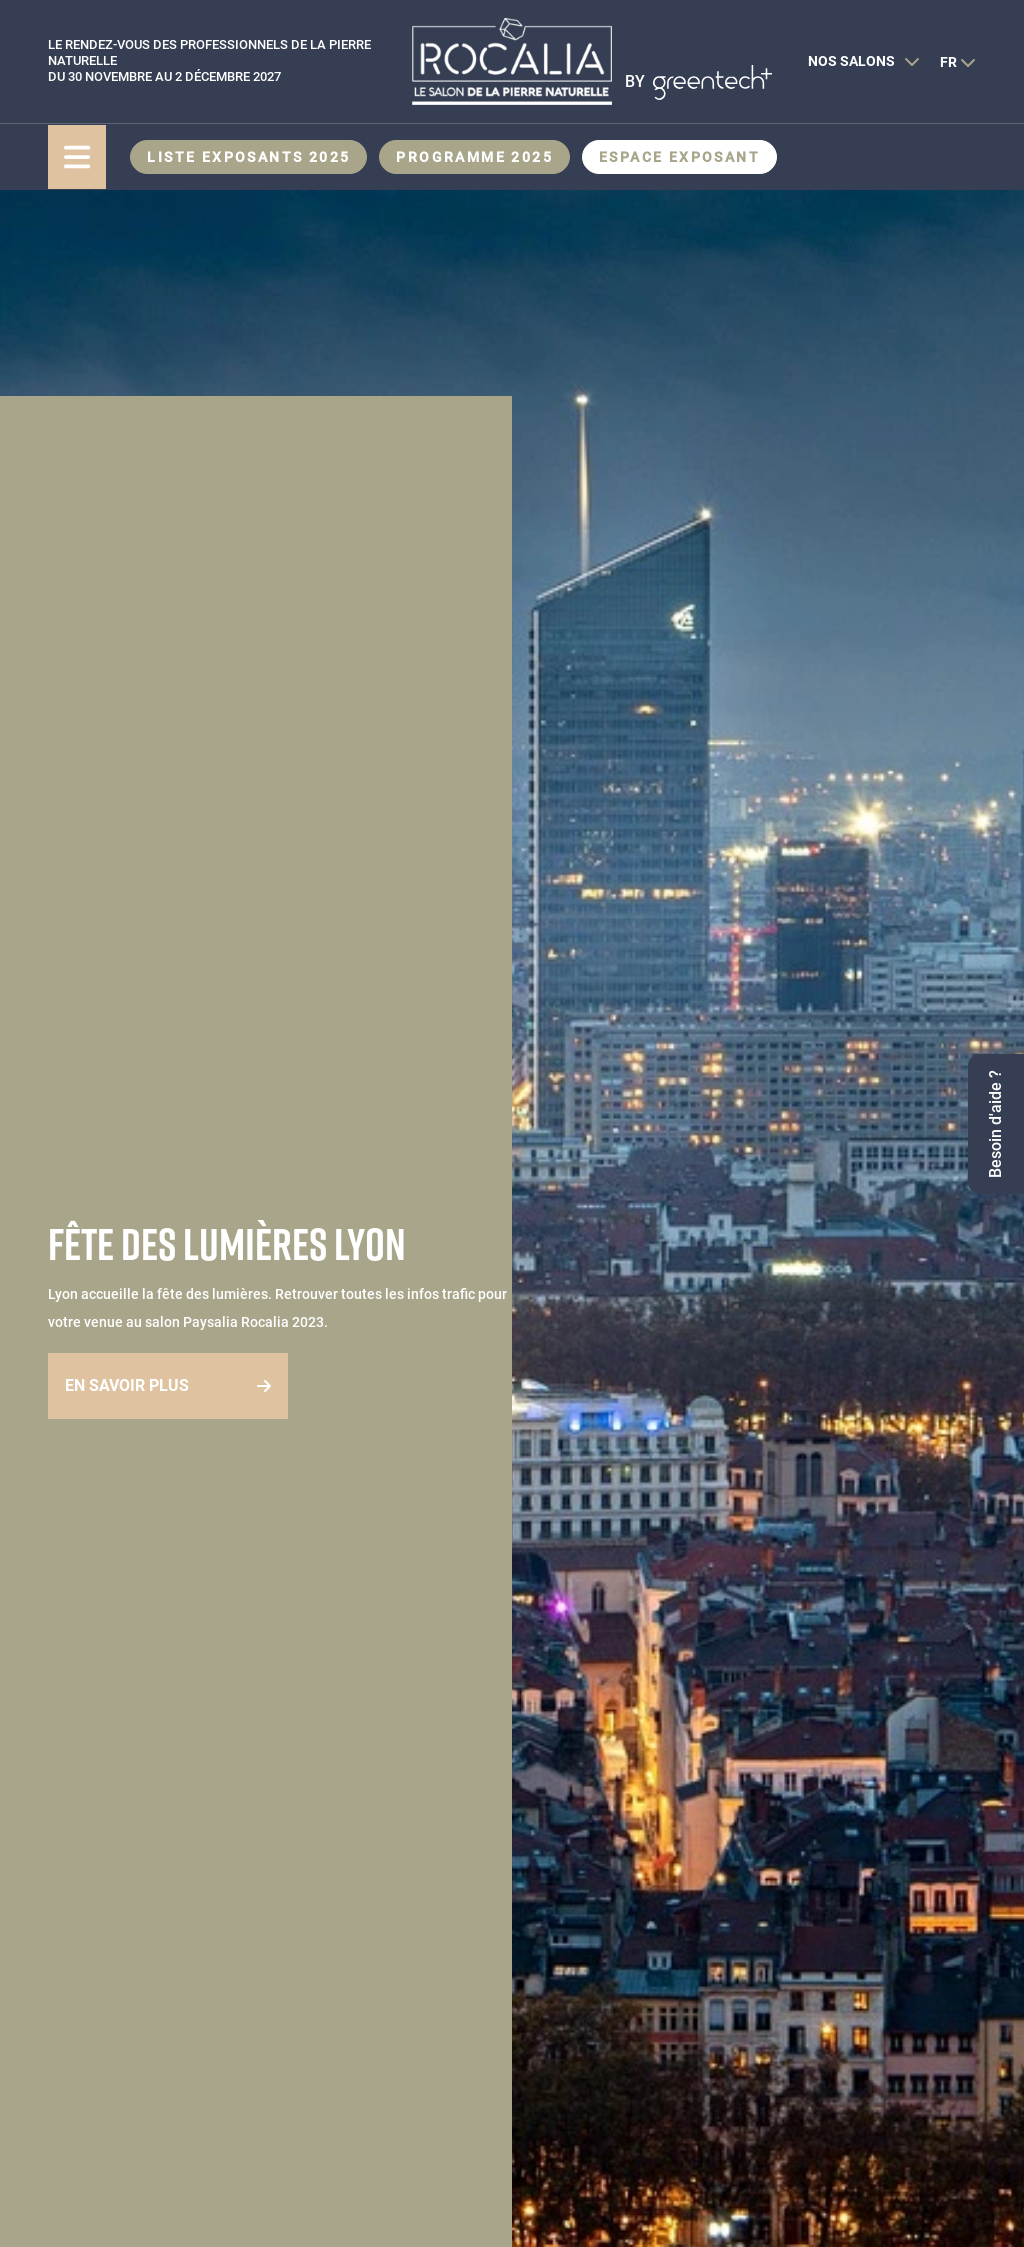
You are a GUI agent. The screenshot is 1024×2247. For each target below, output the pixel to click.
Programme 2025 (474, 157)
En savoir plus (127, 1385)
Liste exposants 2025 (248, 157)
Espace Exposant (679, 157)
